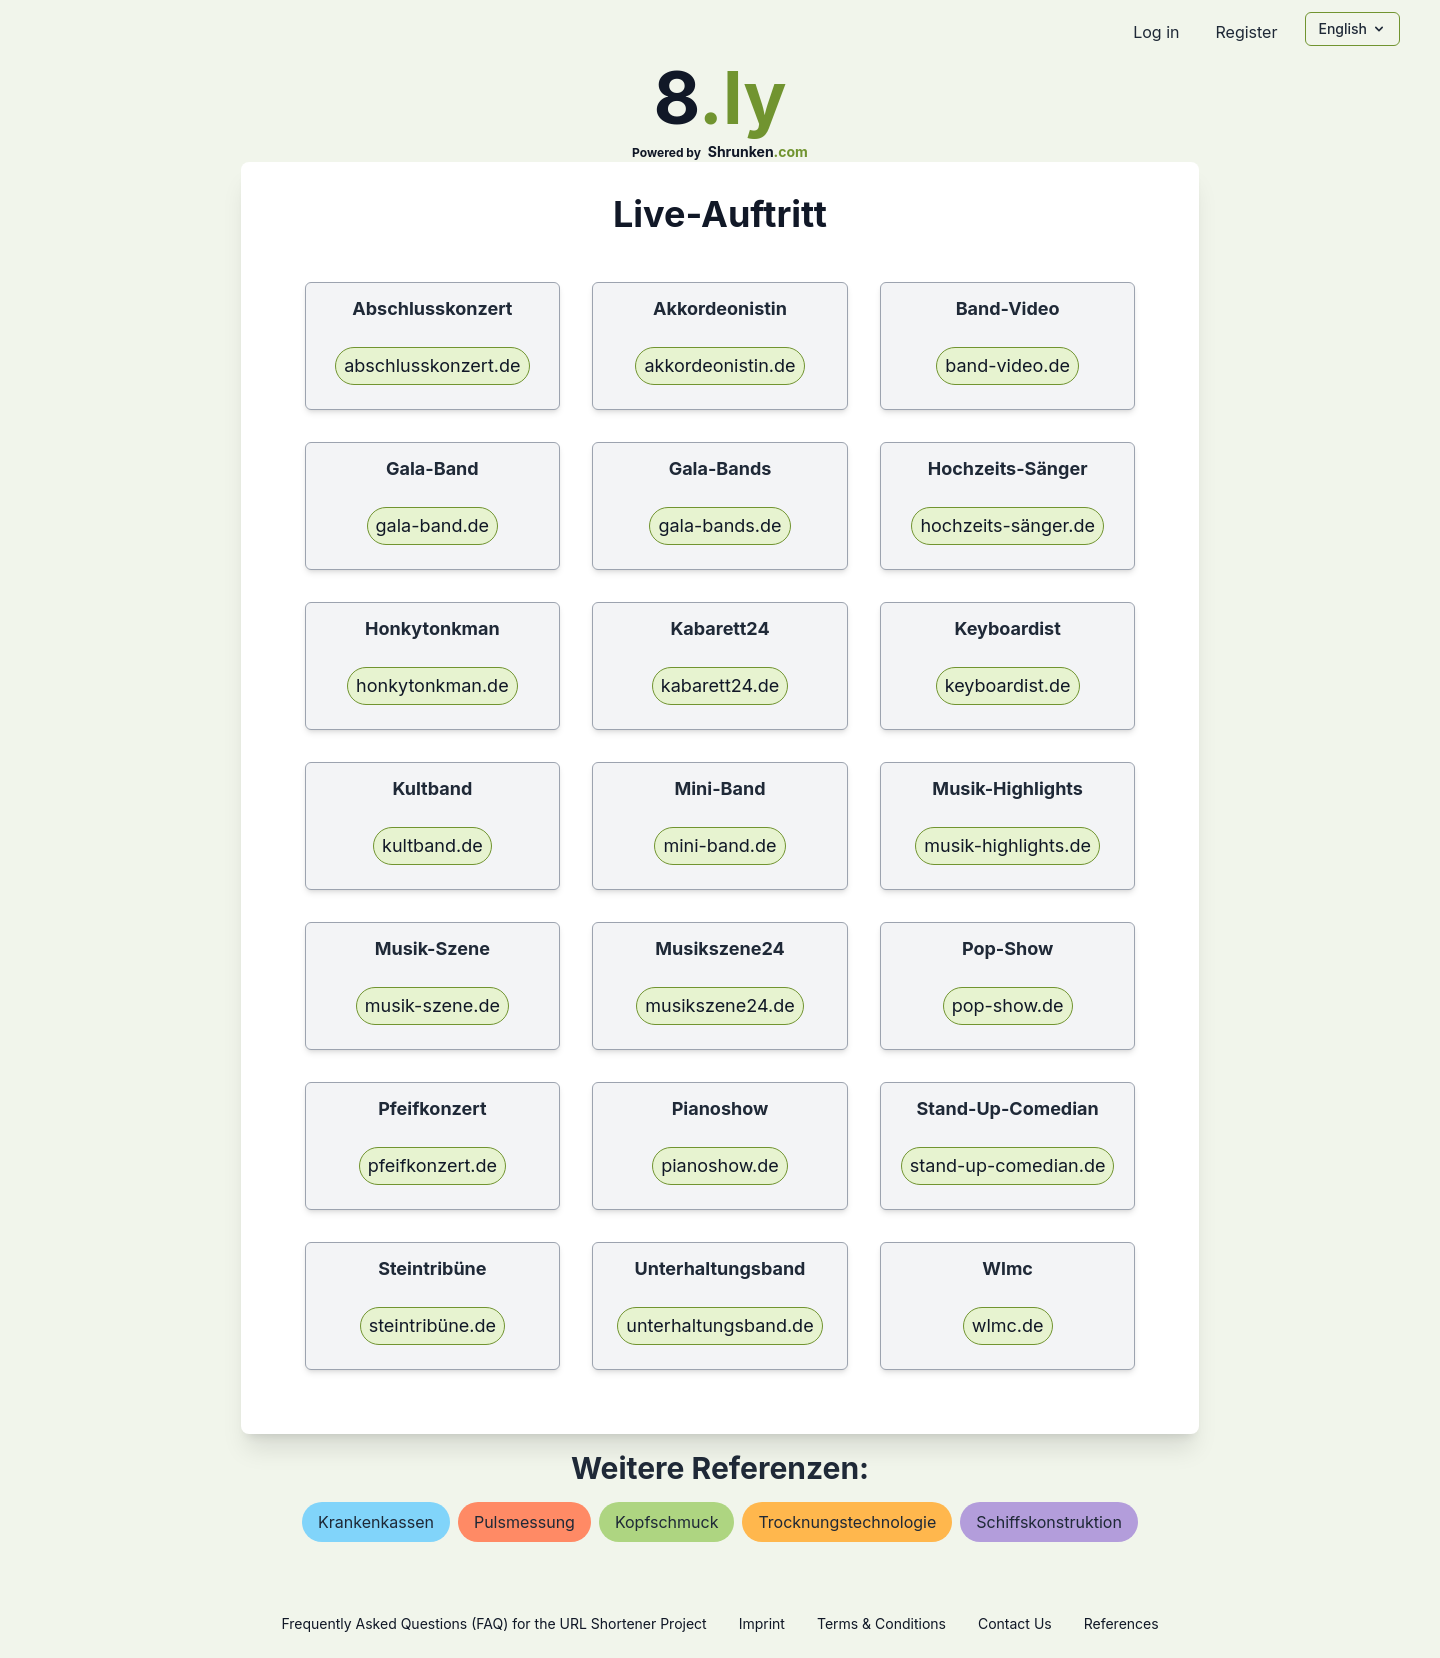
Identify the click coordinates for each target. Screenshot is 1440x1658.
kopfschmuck (667, 1522)
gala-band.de (433, 525)
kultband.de (432, 845)
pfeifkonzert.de (432, 1165)
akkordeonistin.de (719, 365)
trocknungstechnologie (847, 1522)
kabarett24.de (720, 685)
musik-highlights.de (1007, 845)
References (1121, 1623)
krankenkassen (376, 1522)
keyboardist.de (1008, 685)
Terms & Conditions (881, 1623)
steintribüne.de (432, 1325)
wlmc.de (1008, 1325)
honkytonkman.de (432, 685)
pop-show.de (1008, 1005)
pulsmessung (524, 1522)
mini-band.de (719, 845)
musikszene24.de (719, 1005)
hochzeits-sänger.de (1007, 525)
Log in (1156, 32)
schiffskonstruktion (1049, 1522)
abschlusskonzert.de (432, 365)
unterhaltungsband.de (719, 1325)
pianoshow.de (720, 1165)
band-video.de (1007, 365)
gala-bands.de (719, 525)
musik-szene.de (432, 1005)
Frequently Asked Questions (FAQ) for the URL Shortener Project (493, 1623)
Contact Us (1015, 1623)
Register (1246, 32)
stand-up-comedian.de (1008, 1165)
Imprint (762, 1623)
